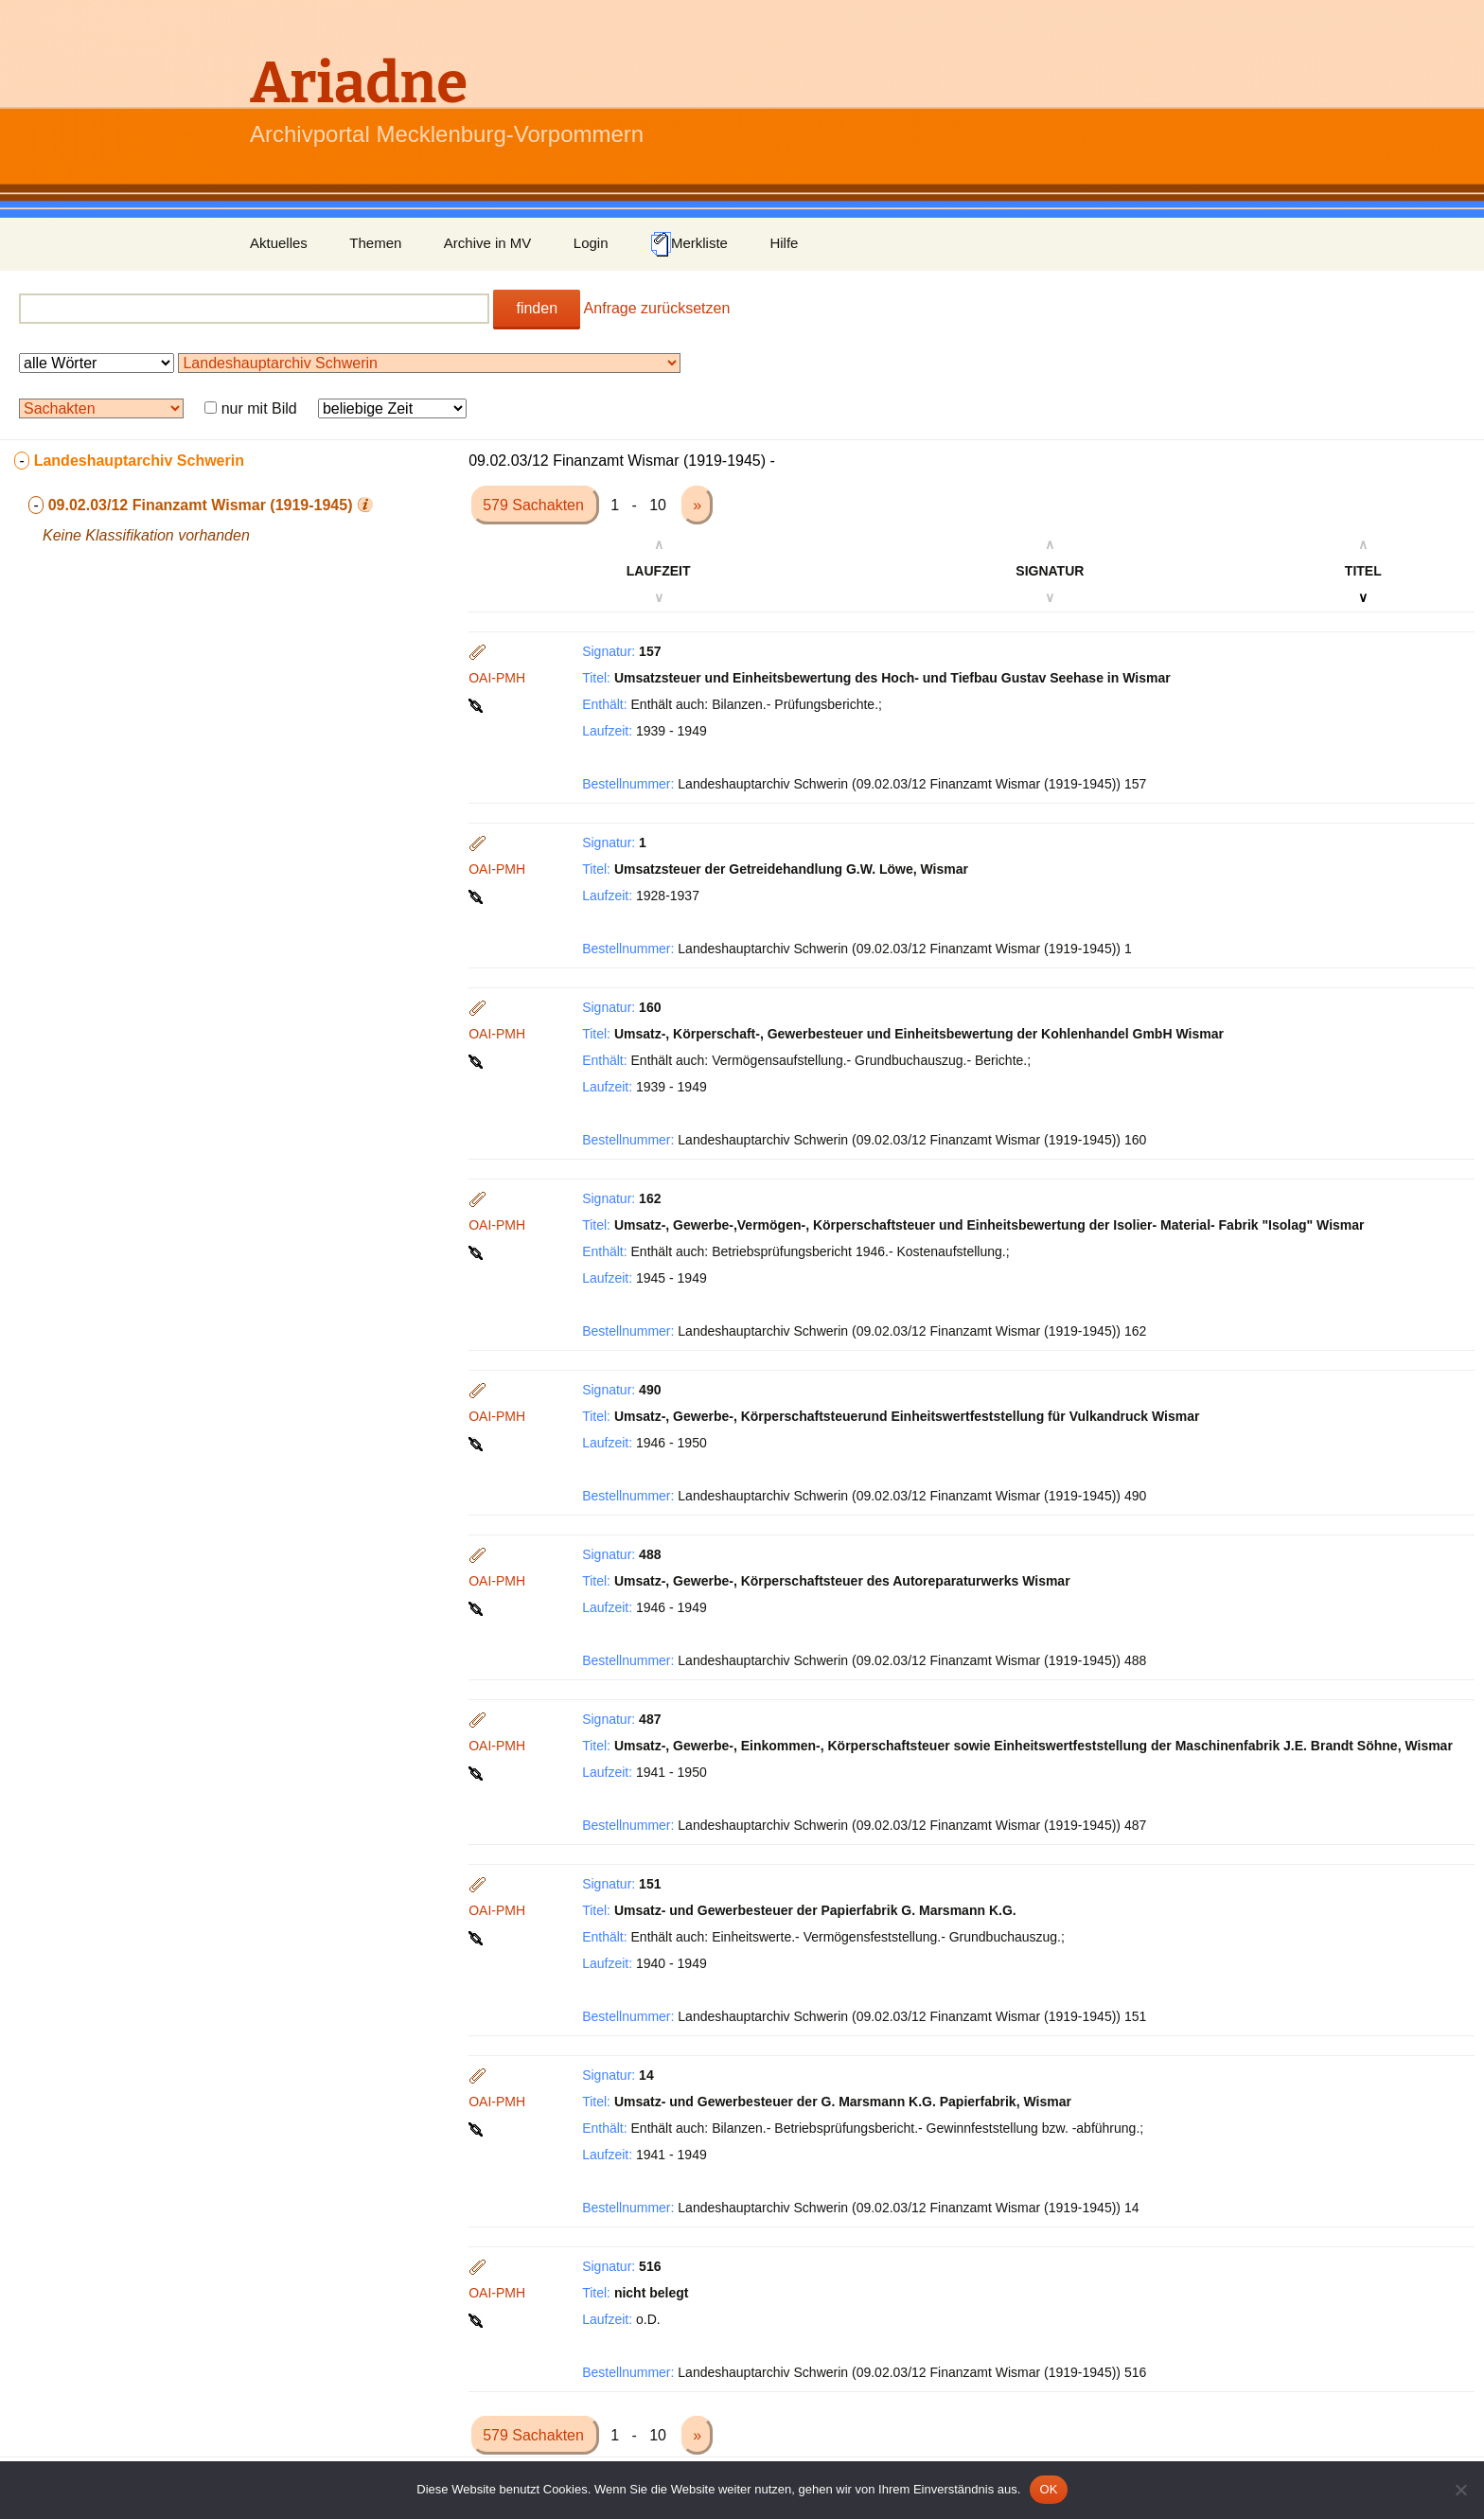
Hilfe (783, 243)
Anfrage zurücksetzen (657, 308)
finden (536, 308)
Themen (375, 243)
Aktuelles (279, 243)
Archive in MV (488, 243)
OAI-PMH (496, 677)
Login (591, 243)
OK (1048, 2489)
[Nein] (1460, 2489)
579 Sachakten (535, 505)
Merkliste (689, 244)
